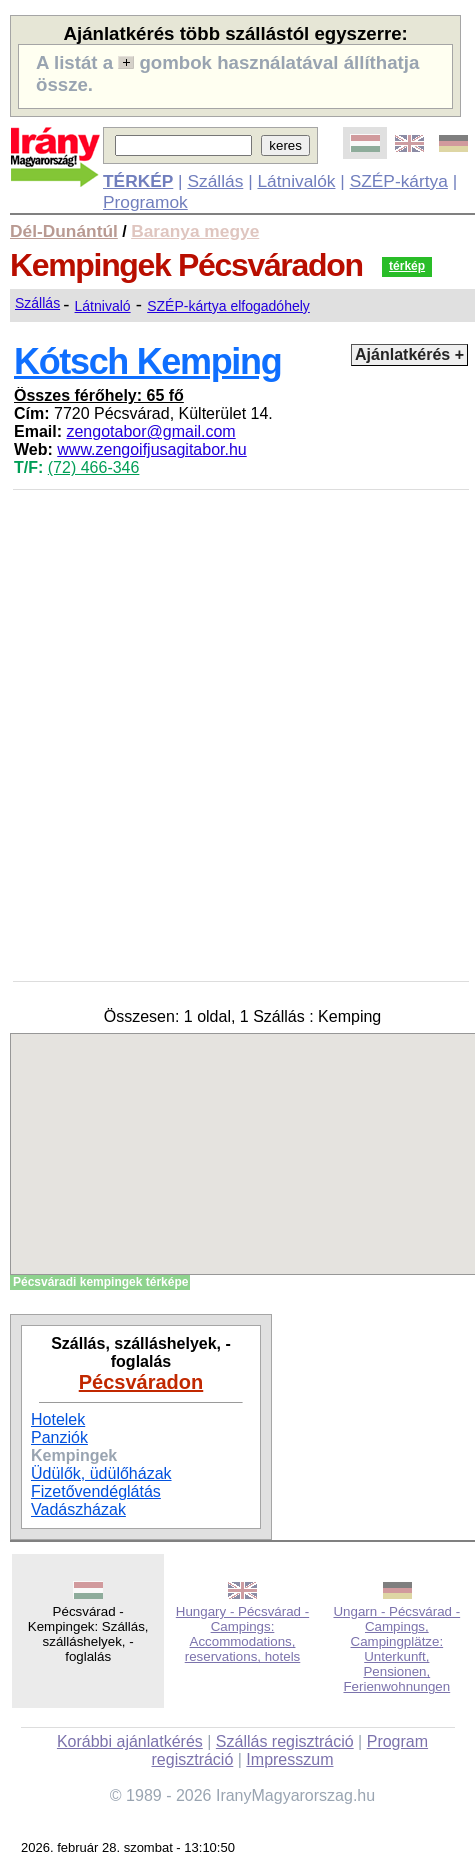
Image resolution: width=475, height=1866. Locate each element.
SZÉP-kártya (399, 181)
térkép (407, 266)
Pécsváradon (141, 1382)
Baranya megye (195, 231)
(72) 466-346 (94, 467)
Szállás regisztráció (285, 1741)
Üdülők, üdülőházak (101, 1473)
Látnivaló (103, 306)
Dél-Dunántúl (64, 231)
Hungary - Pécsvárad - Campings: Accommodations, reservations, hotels (242, 1634)
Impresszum (289, 1759)
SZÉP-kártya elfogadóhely (228, 306)
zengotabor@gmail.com (150, 431)
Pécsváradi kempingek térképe (100, 1282)
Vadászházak (78, 1509)
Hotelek (58, 1419)
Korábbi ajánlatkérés (130, 1741)
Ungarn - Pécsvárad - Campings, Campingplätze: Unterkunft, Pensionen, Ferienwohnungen (396, 1649)
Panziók (59, 1437)
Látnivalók (296, 181)
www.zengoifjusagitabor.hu (151, 449)
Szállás (215, 181)
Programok (145, 202)
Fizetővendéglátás (96, 1491)
